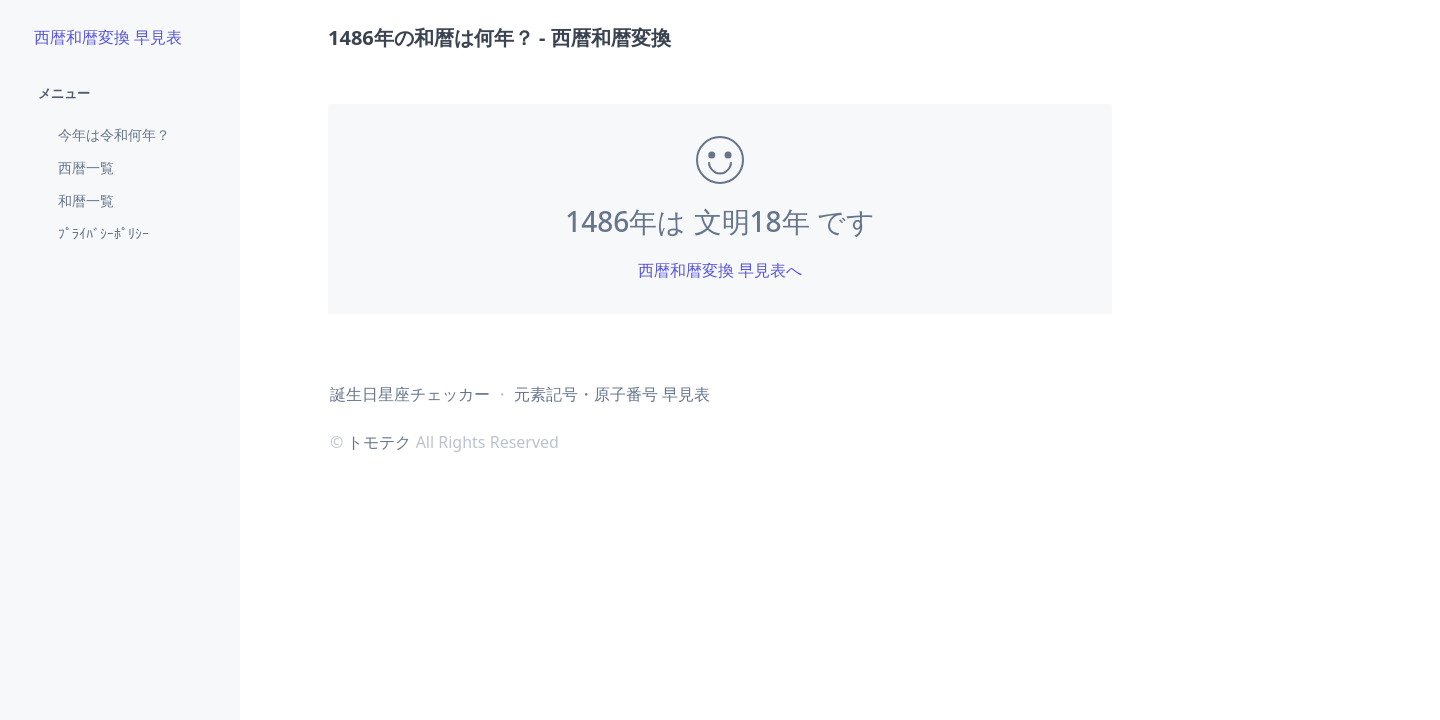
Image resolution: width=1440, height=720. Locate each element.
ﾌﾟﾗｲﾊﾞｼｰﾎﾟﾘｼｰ (103, 233)
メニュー (64, 93)
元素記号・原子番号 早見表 (612, 394)
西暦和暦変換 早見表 (108, 37)
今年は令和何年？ (114, 134)
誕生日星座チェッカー (410, 394)
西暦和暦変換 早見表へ (720, 270)
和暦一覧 (86, 200)
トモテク (379, 442)
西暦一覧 (86, 167)
